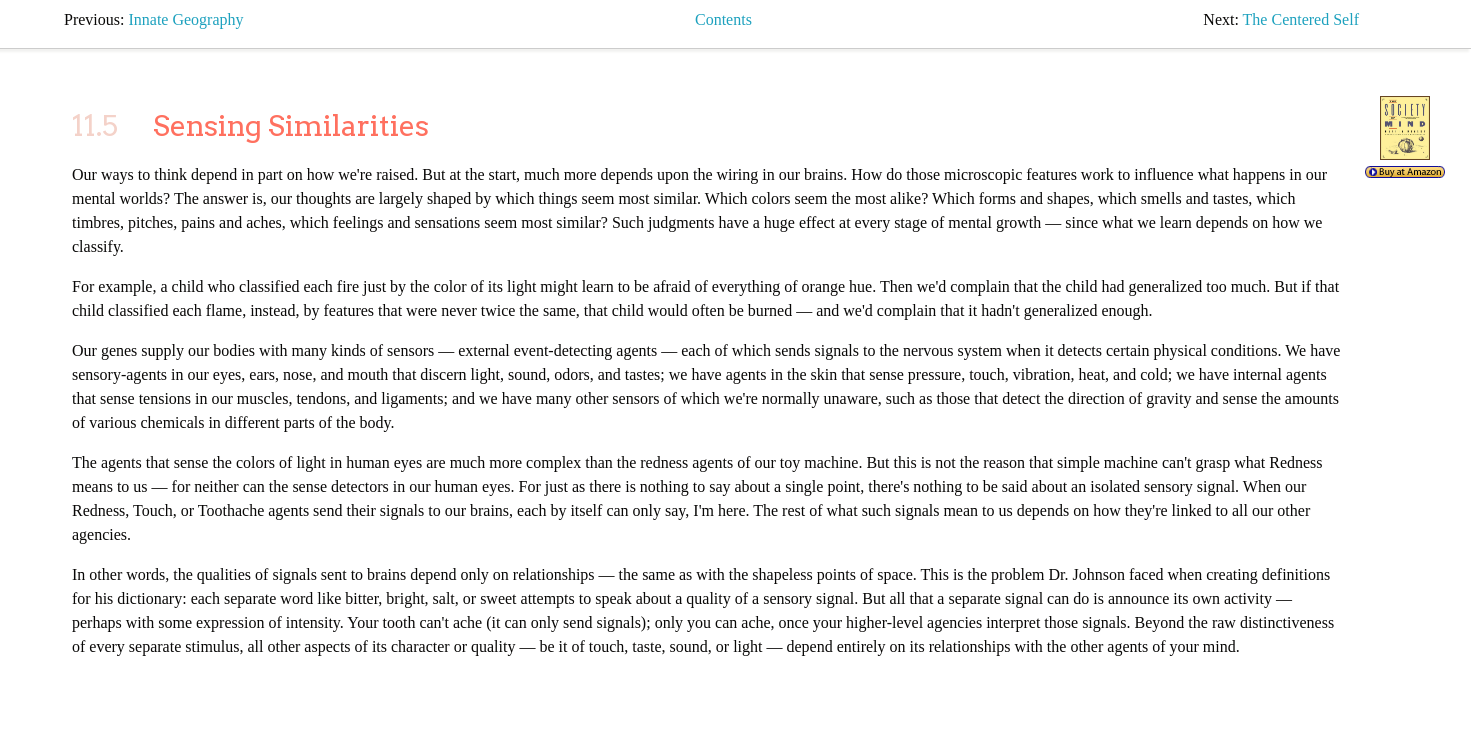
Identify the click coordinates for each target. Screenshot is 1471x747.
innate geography (185, 19)
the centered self (1301, 19)
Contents (723, 19)
